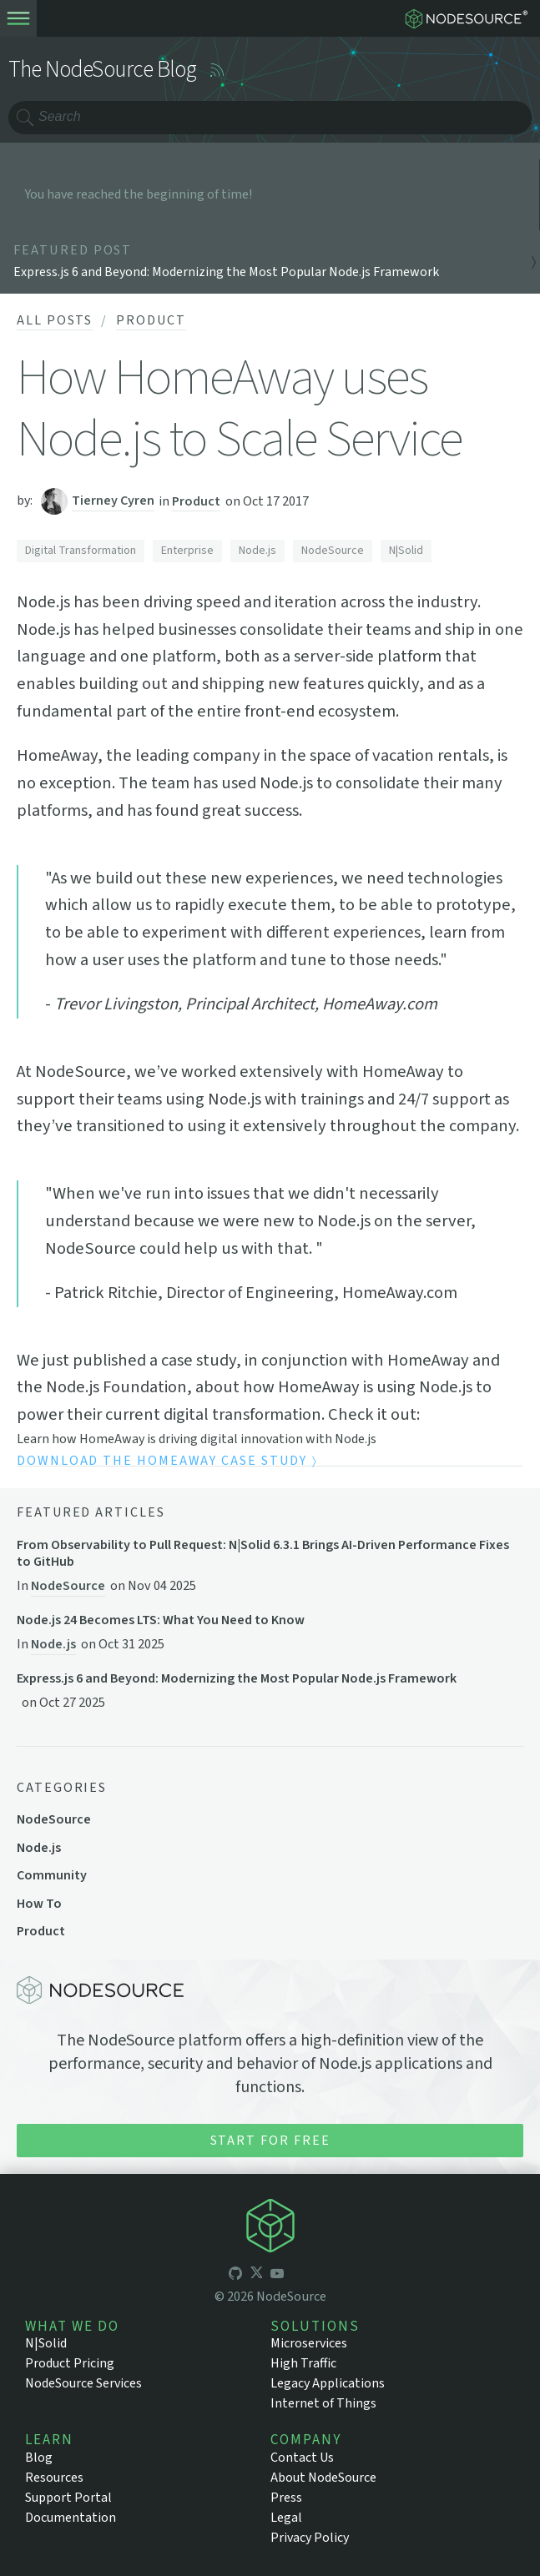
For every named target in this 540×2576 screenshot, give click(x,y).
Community (52, 1875)
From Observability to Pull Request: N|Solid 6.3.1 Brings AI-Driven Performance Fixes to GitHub (263, 1553)
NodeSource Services (83, 2383)
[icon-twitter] (256, 2275)
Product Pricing (69, 2363)
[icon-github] (235, 2275)
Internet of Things (323, 2403)
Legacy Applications (327, 2383)
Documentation (70, 2517)
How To (39, 1903)
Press (286, 2497)
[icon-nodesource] (270, 2228)
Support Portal (68, 2497)
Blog (39, 2457)
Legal (286, 2517)
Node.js (257, 550)
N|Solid (406, 550)
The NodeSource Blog (102, 69)
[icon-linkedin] (298, 2275)
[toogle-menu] (18, 18)
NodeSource (332, 550)
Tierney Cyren (113, 500)
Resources (54, 2477)
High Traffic (303, 2363)
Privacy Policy (309, 2537)
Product (150, 320)
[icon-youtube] (277, 2275)
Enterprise (187, 550)
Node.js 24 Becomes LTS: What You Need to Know (161, 1620)
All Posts (55, 320)
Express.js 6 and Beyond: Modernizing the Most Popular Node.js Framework (237, 1679)
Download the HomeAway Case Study (161, 1461)
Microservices (308, 2343)
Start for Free (270, 2140)
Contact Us (302, 2457)
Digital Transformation (80, 550)
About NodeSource (323, 2477)
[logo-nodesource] (470, 18)
